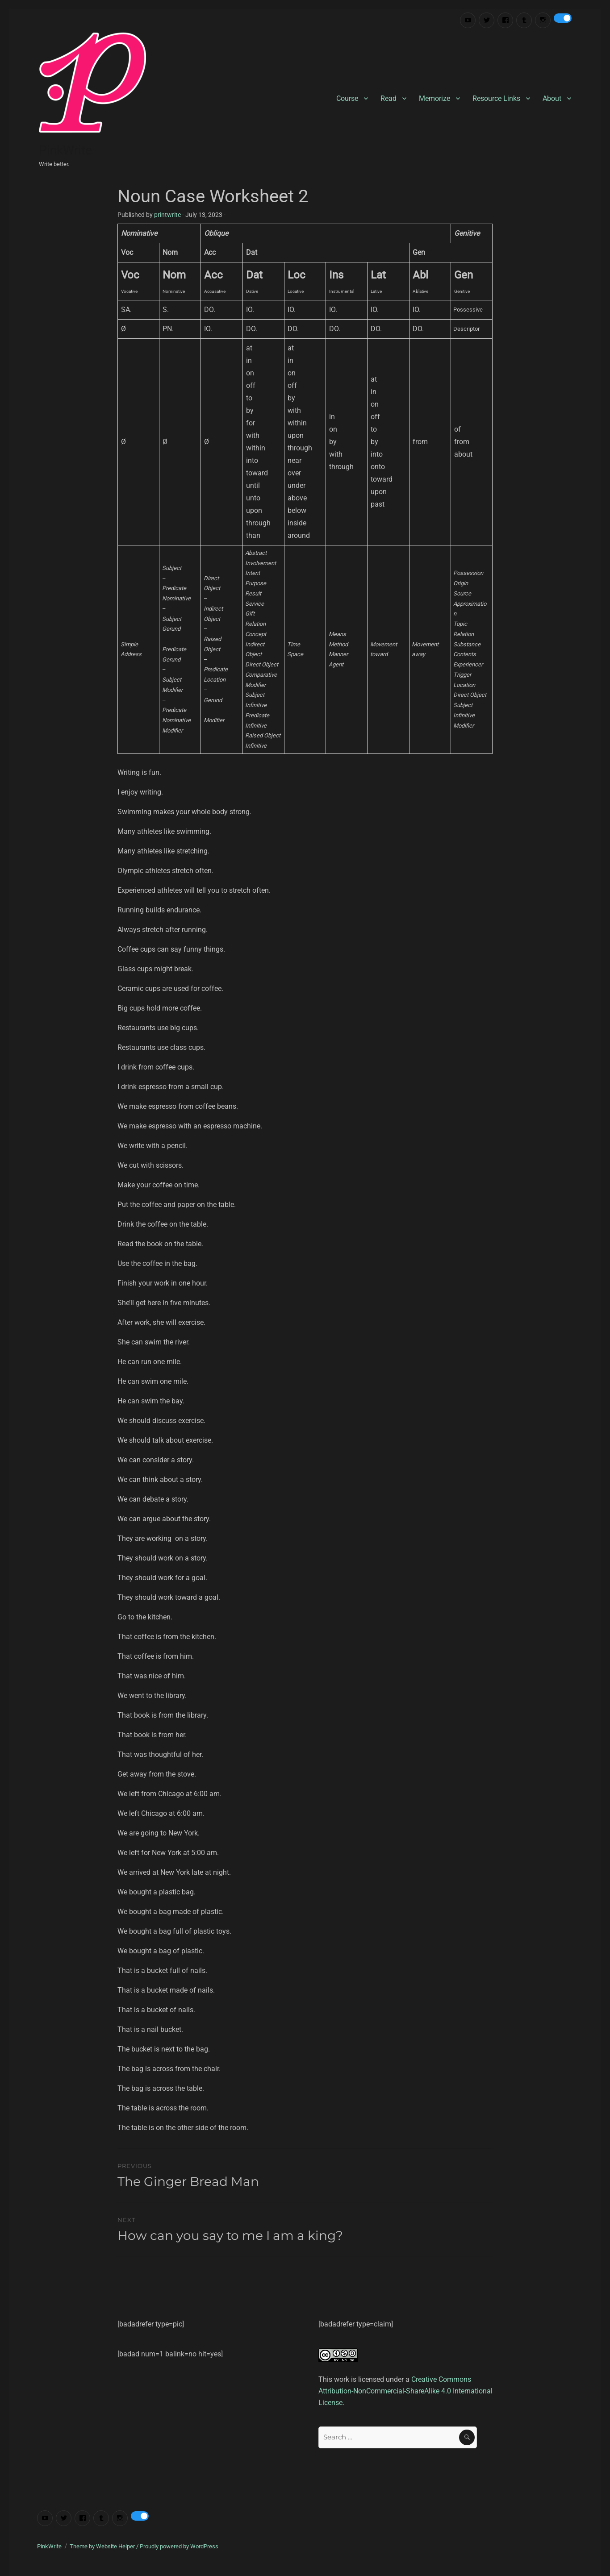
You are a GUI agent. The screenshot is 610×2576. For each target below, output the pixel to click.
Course (347, 98)
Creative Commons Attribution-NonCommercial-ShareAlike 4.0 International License (405, 2391)
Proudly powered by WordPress (179, 2546)
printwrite (167, 215)
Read (388, 98)
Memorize (434, 98)
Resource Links (496, 98)
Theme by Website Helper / (105, 2546)
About (552, 98)
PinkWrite (65, 150)
